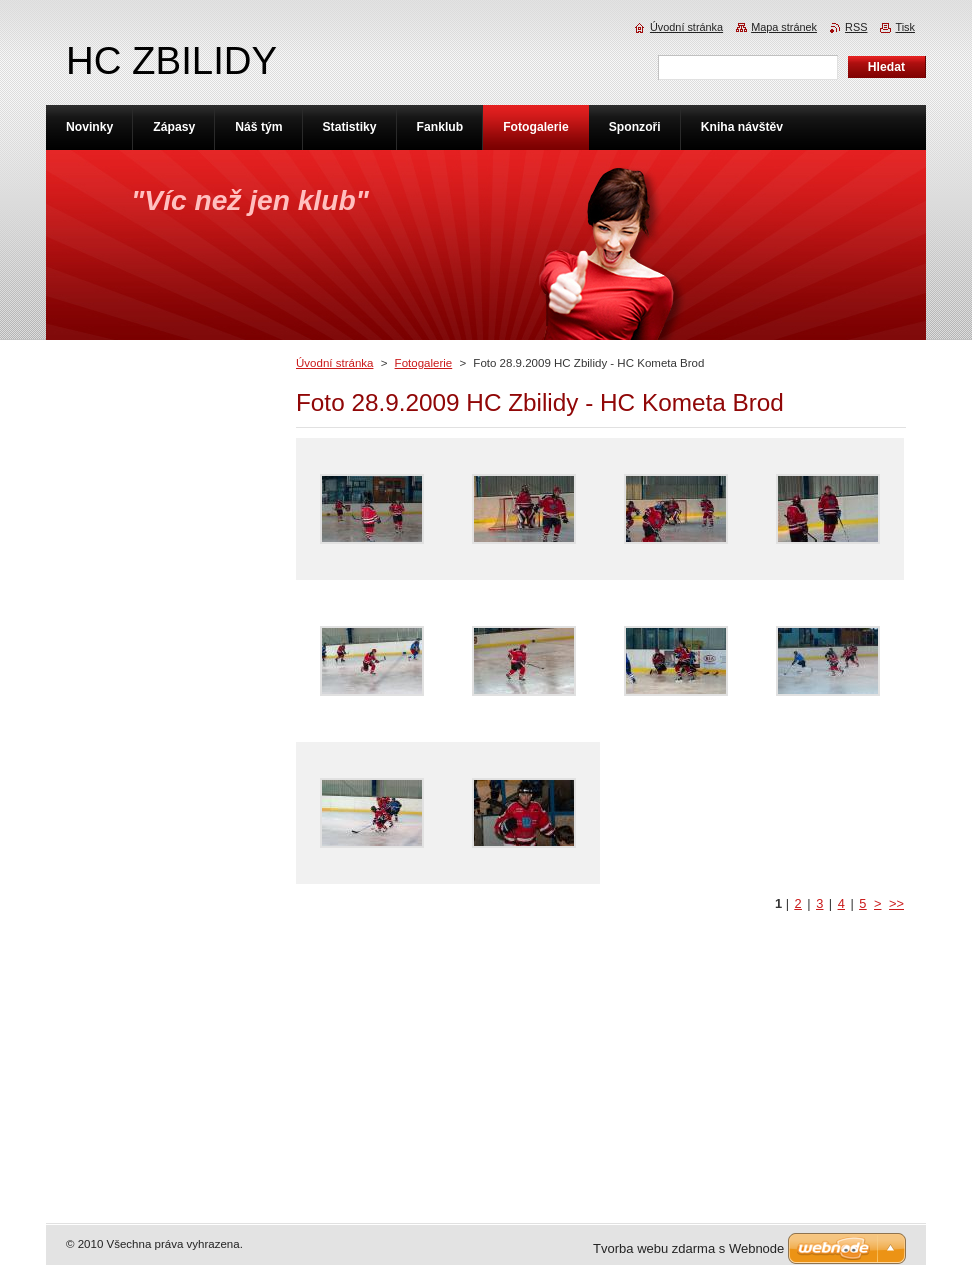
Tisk (905, 27)
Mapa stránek (784, 27)
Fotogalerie (424, 363)
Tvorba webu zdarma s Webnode (688, 1248)
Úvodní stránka (334, 363)
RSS (856, 27)
